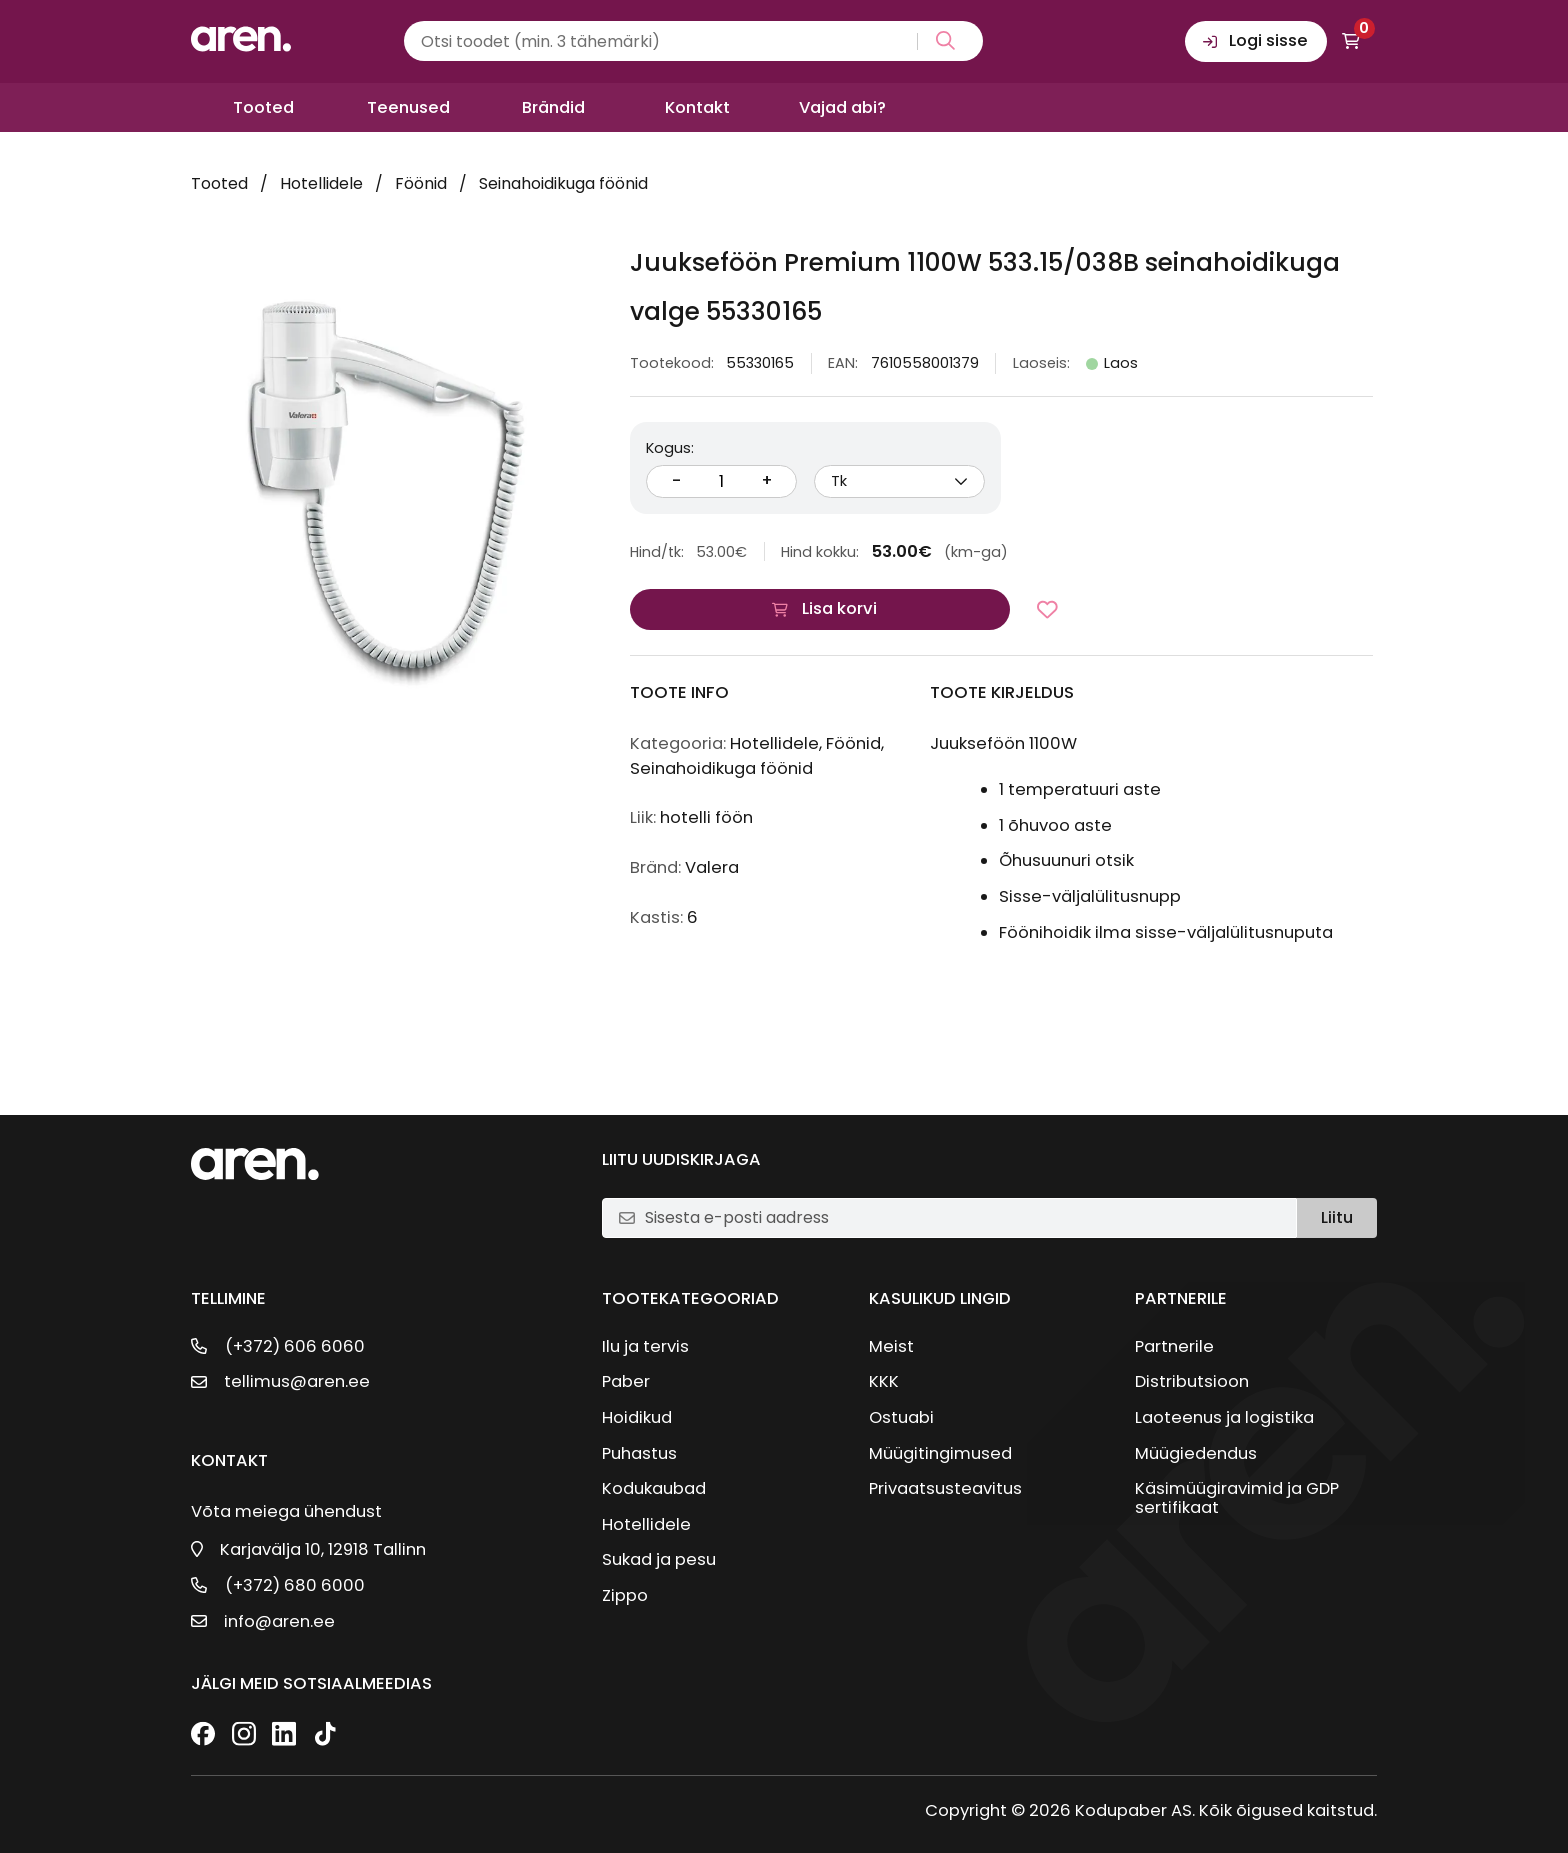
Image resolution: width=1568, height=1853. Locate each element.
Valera (712, 867)
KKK (884, 1381)
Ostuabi (901, 1417)
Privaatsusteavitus (945, 1488)
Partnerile (1174, 1346)
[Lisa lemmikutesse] (1047, 609)
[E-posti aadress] (962, 1217)
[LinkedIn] (284, 1735)
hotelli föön (706, 817)
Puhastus (639, 1453)
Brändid (553, 107)
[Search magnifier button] (941, 41)
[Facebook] (203, 1735)
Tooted (263, 107)
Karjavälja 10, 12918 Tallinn (323, 1549)
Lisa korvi (839, 608)
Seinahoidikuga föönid (563, 183)
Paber (626, 1381)
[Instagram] (244, 1735)
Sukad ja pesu (659, 1559)
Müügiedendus (1196, 1453)
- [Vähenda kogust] (676, 480)
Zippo (625, 1595)
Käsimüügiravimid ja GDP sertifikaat (1237, 1498)
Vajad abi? (842, 107)
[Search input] (693, 41)
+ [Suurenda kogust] (767, 480)
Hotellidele (321, 183)
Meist (891, 1346)
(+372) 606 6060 (295, 1346)
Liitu (1337, 1217)
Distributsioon (1192, 1381)
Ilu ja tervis (645, 1346)
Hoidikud (637, 1417)
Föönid (421, 183)
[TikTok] (325, 1735)
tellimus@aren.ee (297, 1381)
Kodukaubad (654, 1488)
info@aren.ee (279, 1621)
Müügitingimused (940, 1453)
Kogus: (670, 448)
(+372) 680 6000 (295, 1585)
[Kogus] (721, 481)
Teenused (408, 107)
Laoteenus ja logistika (1224, 1417)
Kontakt (697, 107)
